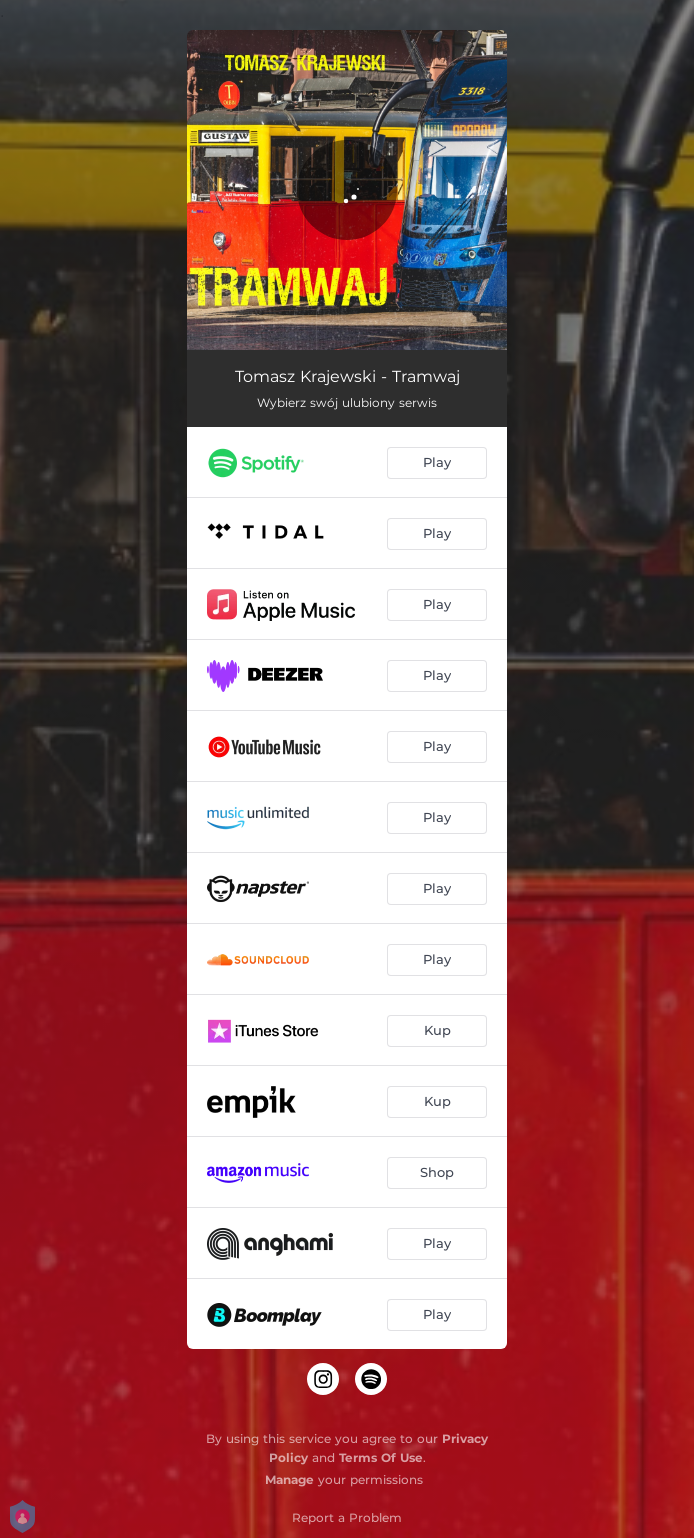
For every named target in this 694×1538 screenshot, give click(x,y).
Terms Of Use (381, 1457)
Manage (289, 1479)
